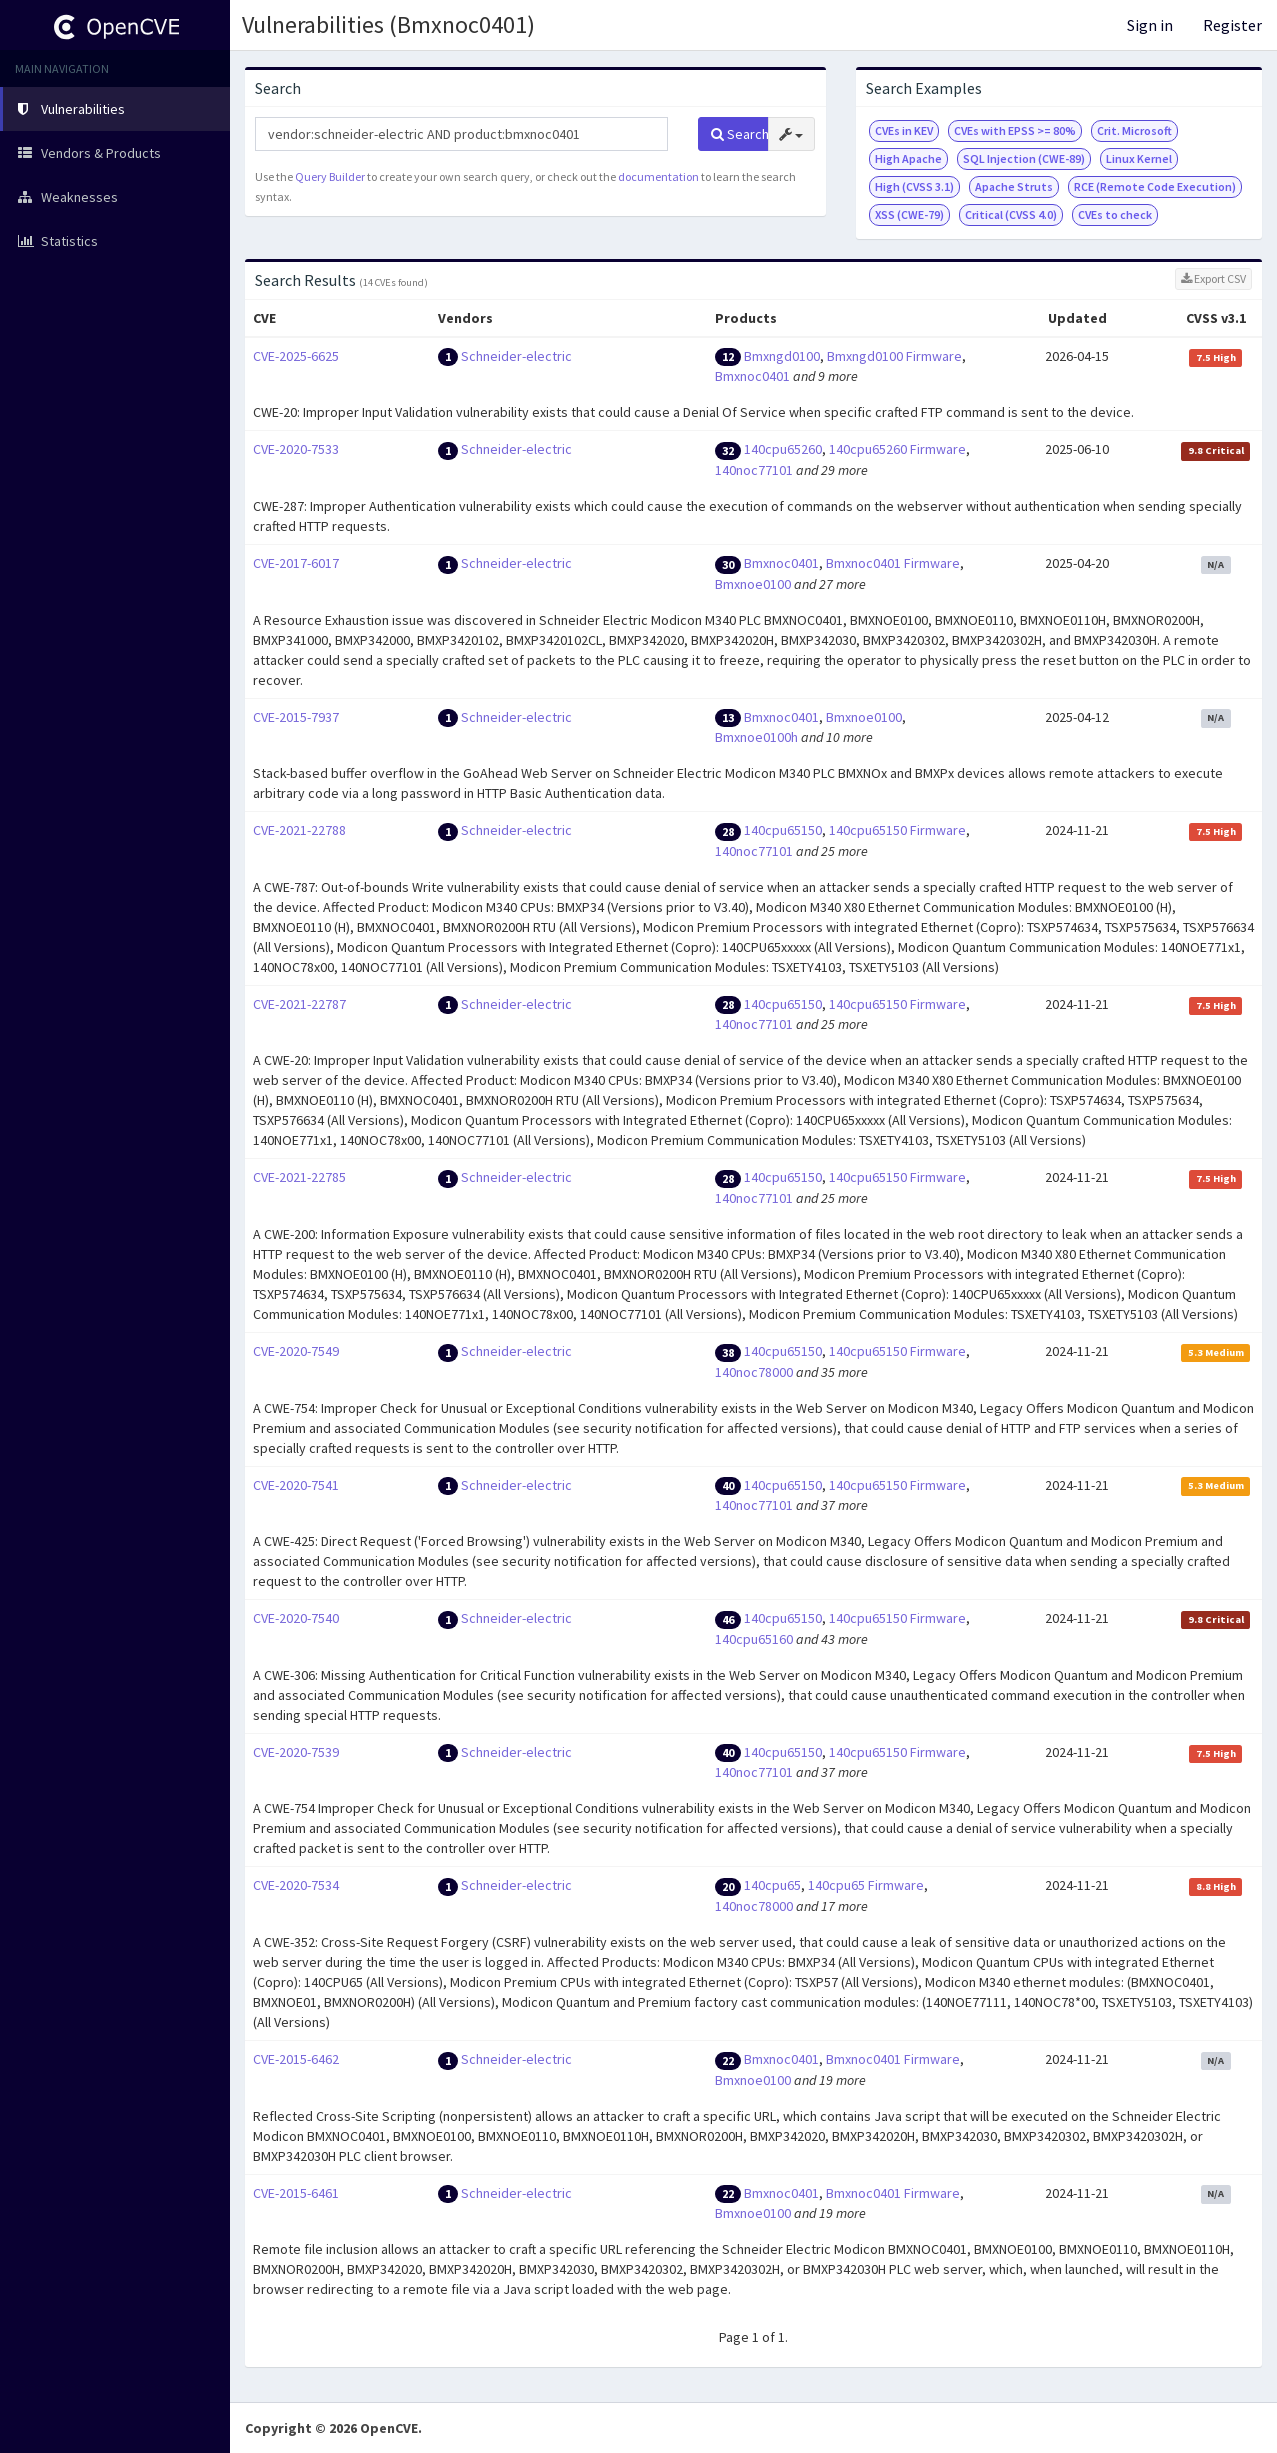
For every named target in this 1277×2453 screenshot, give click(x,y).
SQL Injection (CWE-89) (1024, 158)
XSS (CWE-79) (909, 214)
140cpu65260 (783, 449)
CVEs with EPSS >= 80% (1015, 130)
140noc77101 (754, 470)
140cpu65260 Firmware (897, 449)
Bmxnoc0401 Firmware (893, 563)
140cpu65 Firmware (866, 1885)
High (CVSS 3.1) (914, 186)
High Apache (908, 158)
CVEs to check (1115, 214)
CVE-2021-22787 (299, 1004)
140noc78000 (754, 1372)
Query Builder (330, 176)
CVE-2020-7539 (296, 1752)
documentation (658, 176)
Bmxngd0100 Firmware (894, 356)
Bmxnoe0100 (753, 584)
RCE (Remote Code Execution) (1155, 186)
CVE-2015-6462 (296, 2059)
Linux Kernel (1139, 158)
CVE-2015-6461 (296, 2193)
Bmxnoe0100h (756, 737)
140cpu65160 (754, 1639)
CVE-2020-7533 (296, 449)
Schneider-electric (516, 356)
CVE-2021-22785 (299, 1177)
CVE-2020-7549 (296, 1351)
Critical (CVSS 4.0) (1011, 214)
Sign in (1150, 25)
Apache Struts (1014, 186)
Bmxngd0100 (782, 356)
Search (740, 134)
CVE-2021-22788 (299, 830)
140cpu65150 (783, 830)
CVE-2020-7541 (296, 1485)
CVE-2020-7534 (296, 1885)
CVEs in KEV (904, 130)
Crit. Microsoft (1134, 130)
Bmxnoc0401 (752, 376)
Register (1232, 25)
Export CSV (1213, 278)
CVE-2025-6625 (296, 356)
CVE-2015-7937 (296, 717)
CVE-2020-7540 (296, 1618)
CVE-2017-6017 (296, 563)
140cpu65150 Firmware (897, 830)
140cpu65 (772, 1885)
